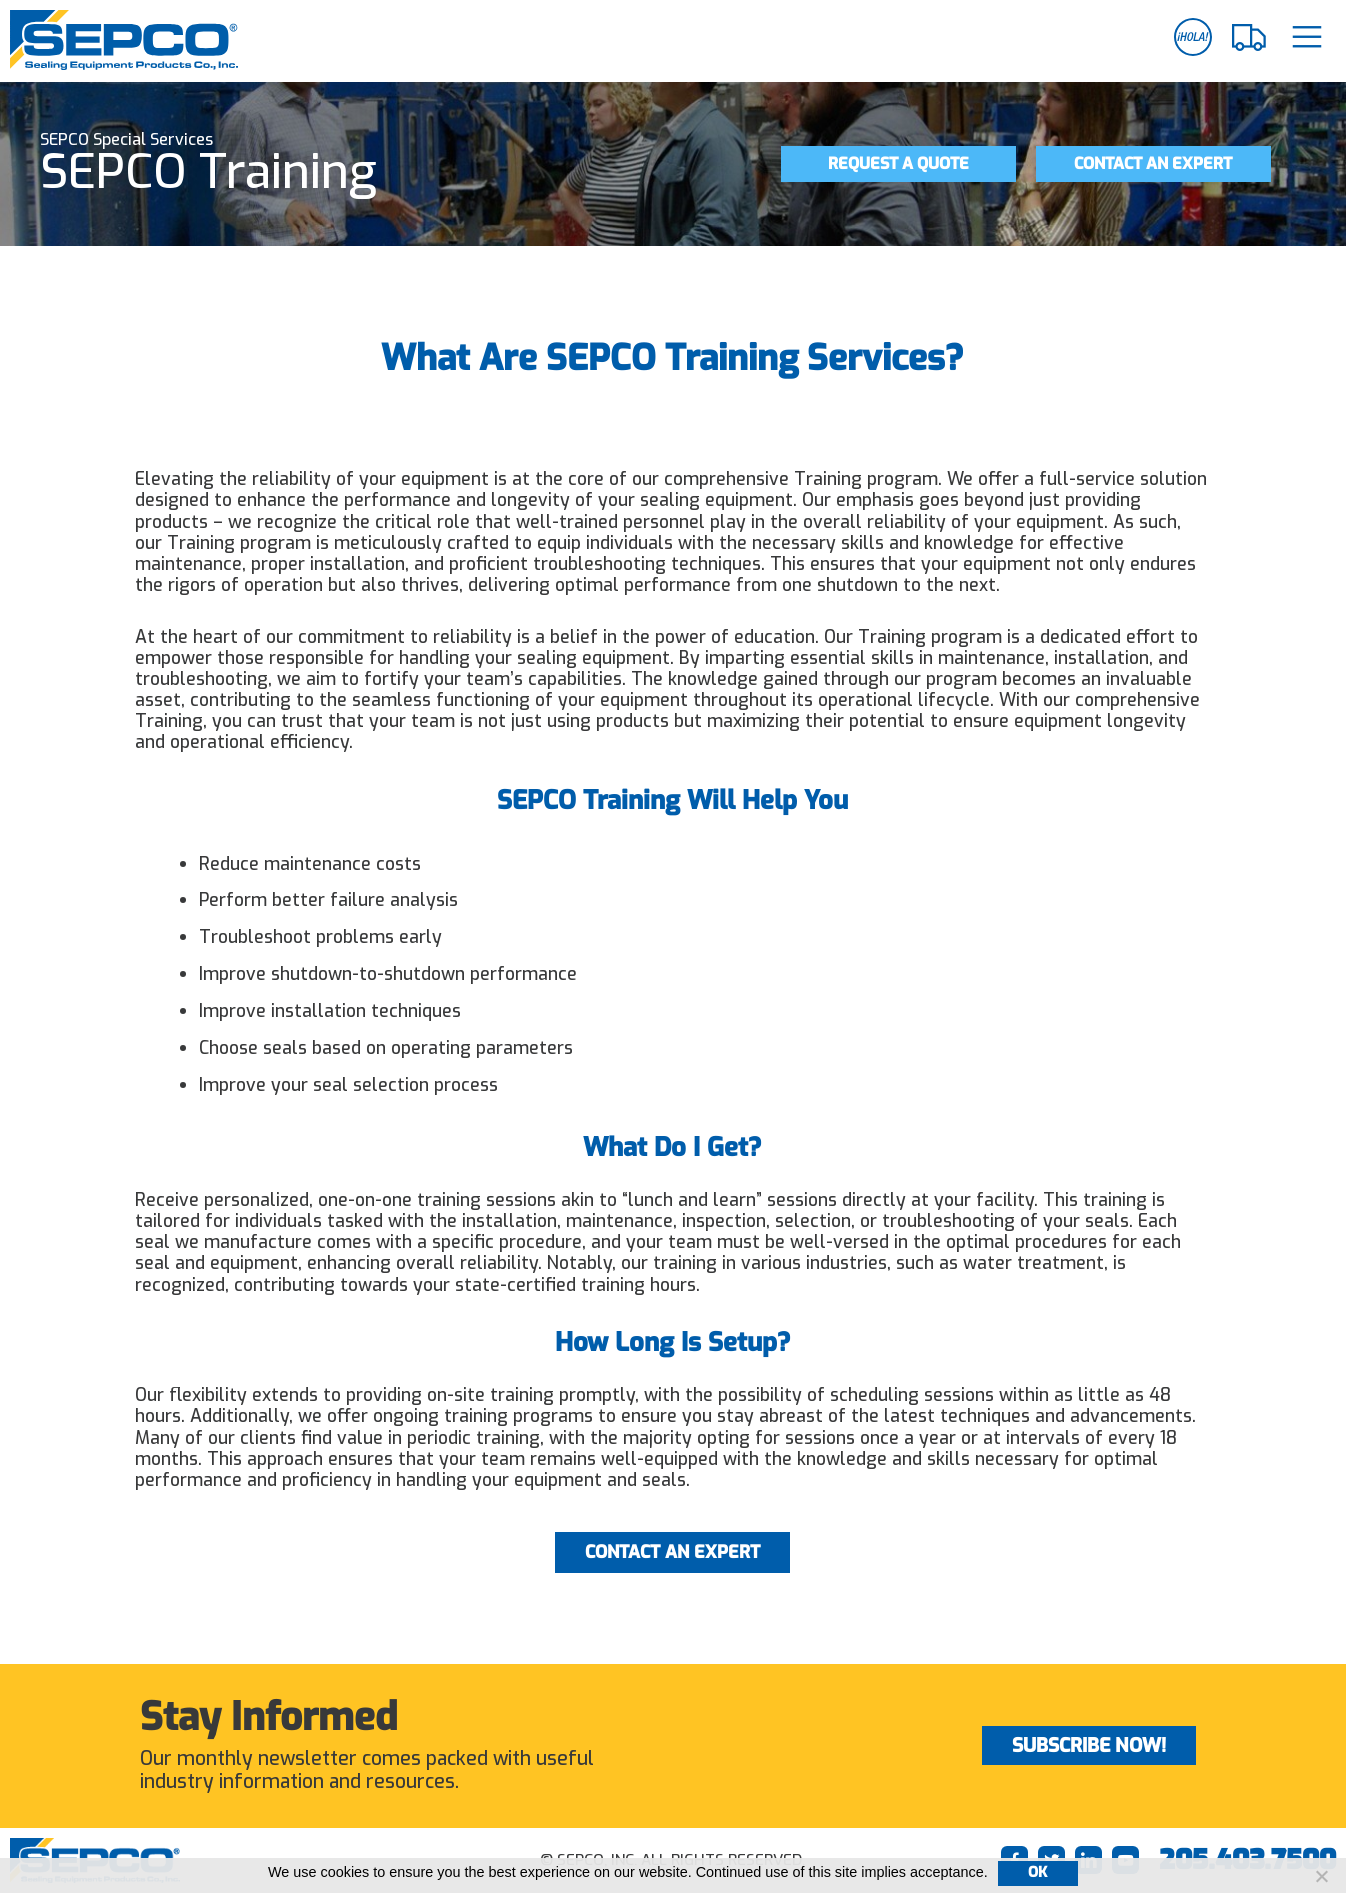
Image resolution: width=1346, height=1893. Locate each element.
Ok (1038, 1872)
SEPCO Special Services (126, 139)
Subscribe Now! (1089, 1745)
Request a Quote (898, 163)
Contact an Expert (1153, 163)
